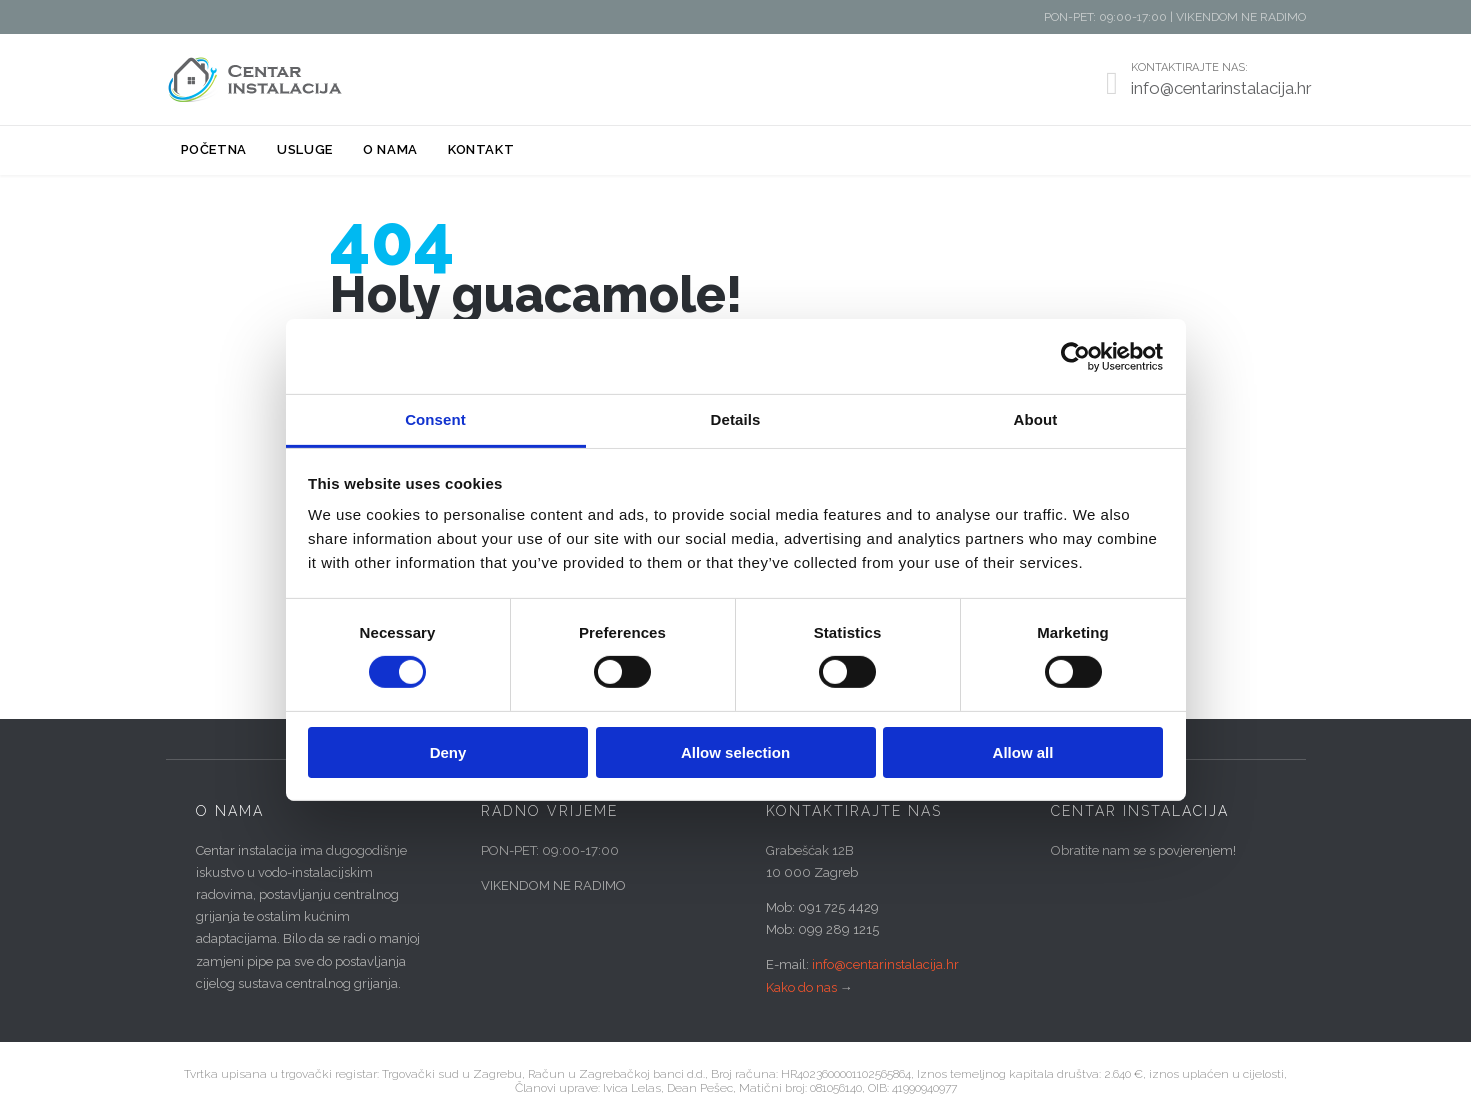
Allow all (1023, 752)
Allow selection (735, 752)
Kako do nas (801, 987)
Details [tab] (736, 419)
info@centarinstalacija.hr (885, 964)
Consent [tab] (435, 419)
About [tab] (1036, 419)
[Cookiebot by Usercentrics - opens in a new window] (1075, 356)
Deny (448, 752)
